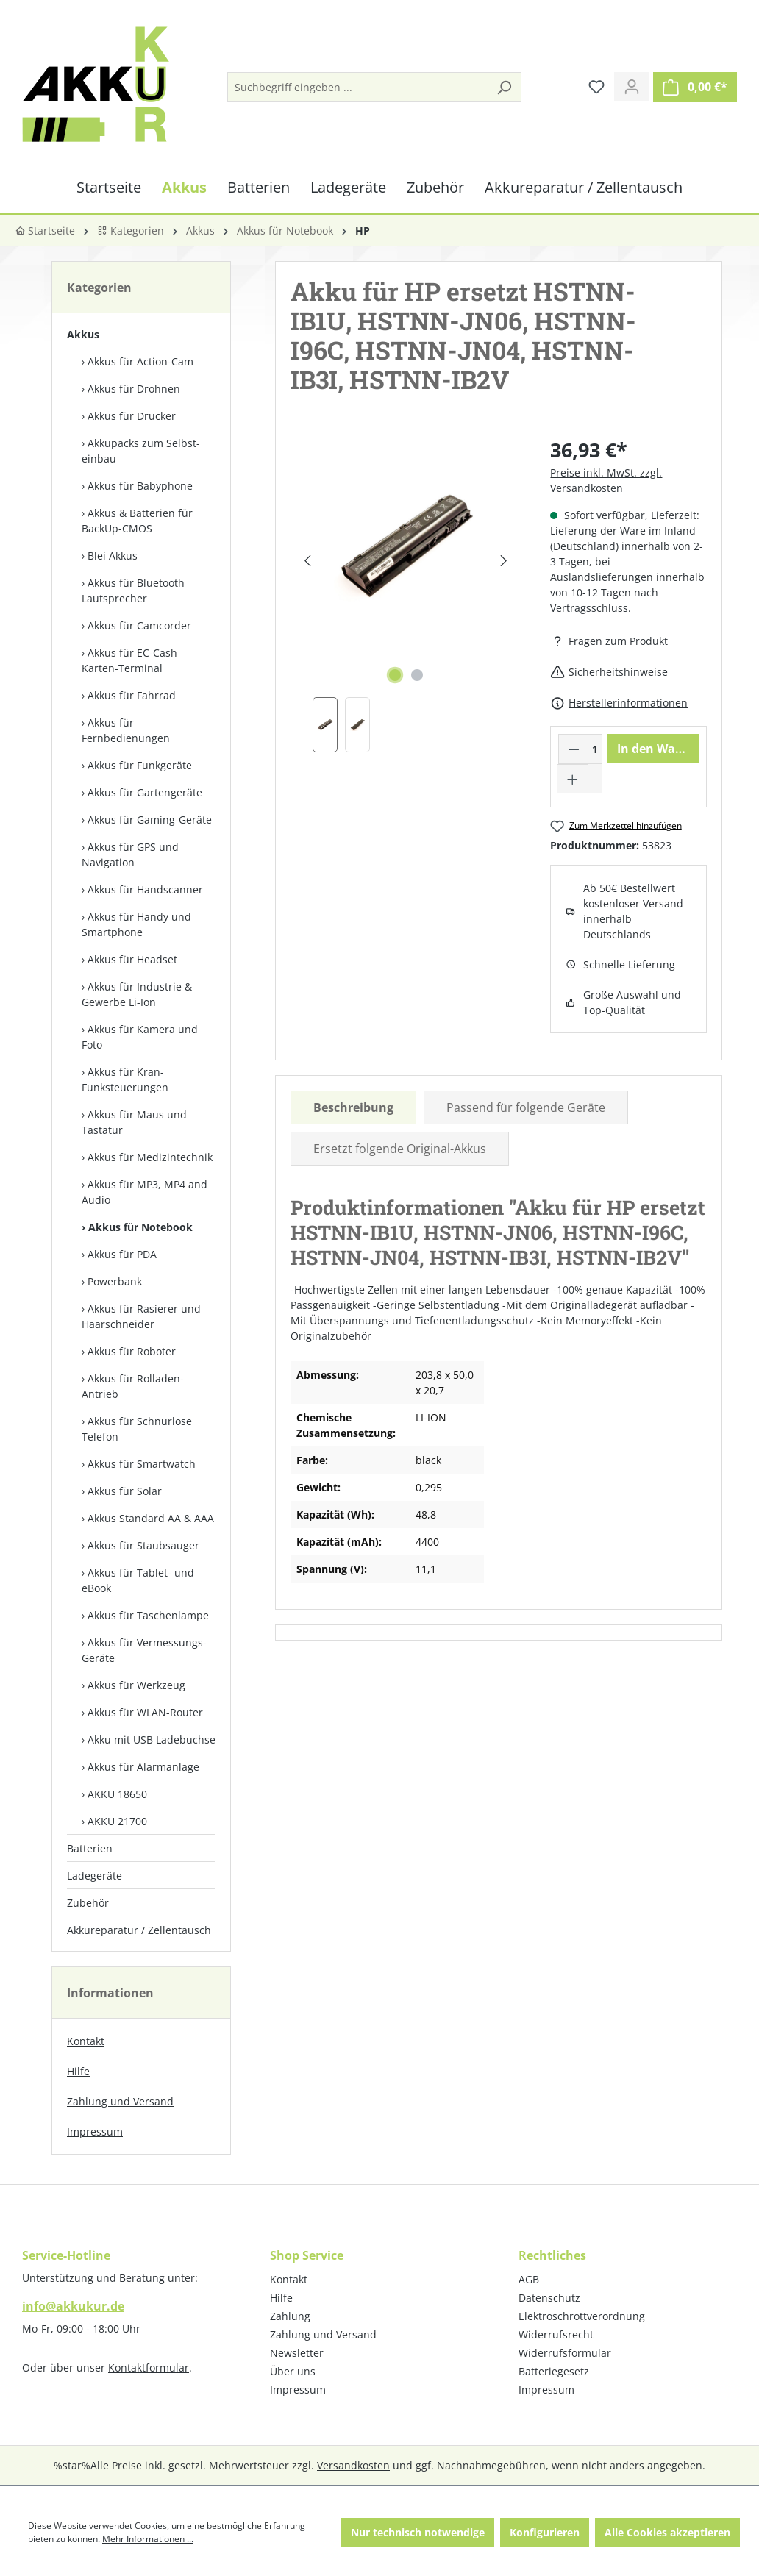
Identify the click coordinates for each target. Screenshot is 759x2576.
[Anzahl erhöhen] (572, 778)
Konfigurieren (545, 2532)
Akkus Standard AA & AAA (151, 1518)
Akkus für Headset (132, 959)
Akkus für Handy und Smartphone (136, 924)
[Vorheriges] (308, 560)
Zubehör (88, 1903)
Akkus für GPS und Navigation (130, 854)
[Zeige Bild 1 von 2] (395, 675)
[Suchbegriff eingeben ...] (358, 87)
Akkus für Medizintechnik (150, 1157)
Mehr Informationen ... (147, 2539)
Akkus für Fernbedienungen (126, 730)
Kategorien (130, 231)
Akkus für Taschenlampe (148, 1615)
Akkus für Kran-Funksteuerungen (125, 1079)
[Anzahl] (595, 749)
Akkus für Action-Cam (140, 361)
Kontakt (85, 2041)
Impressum (95, 2131)
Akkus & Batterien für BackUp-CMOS (137, 520)
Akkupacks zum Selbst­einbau (141, 450)
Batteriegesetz (554, 2371)
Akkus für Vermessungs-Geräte (144, 1650)
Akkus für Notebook (140, 1227)
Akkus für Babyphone (140, 486)
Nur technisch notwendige (418, 2532)
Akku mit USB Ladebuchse (151, 1740)
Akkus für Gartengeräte (145, 792)
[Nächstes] (503, 560)
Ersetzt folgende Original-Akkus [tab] (399, 1149)
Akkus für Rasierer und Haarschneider (141, 1316)
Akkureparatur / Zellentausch (139, 1930)
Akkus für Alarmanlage (143, 1767)
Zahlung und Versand (120, 2101)
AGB (529, 2279)
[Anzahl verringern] (573, 749)
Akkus (83, 334)
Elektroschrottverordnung (582, 2316)
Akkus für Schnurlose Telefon (137, 1429)
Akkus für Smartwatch (142, 1464)
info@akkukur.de (73, 2306)
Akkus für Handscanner (145, 889)
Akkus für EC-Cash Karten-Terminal (129, 660)
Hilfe (78, 2071)
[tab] (353, 1107)
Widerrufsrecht (556, 2334)
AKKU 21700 (117, 1821)
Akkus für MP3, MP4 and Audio (144, 1192)
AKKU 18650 (117, 1794)
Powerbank (115, 1281)
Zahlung (290, 2316)
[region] (405, 593)
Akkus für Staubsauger (143, 1545)
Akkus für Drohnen (134, 389)
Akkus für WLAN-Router (145, 1712)
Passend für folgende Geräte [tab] (525, 1107)
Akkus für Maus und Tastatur (134, 1122)
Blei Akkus (113, 556)
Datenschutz (549, 2298)
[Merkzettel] (596, 86)
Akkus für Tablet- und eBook (138, 1580)
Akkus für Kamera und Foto (140, 1037)
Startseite (45, 231)
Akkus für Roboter (132, 1351)
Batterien (90, 1848)
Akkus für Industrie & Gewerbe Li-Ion (137, 994)
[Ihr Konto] (631, 86)
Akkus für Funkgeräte (140, 765)
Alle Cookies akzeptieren (667, 2532)
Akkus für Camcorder (139, 625)
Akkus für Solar (125, 1491)
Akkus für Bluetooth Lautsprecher (133, 590)
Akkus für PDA (122, 1254)
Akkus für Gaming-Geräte (150, 820)
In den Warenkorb (658, 749)
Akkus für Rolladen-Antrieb (133, 1386)
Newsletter (297, 2353)
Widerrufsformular (565, 2353)
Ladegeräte (94, 1876)
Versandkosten (353, 2465)
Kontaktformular (148, 2368)
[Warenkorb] (695, 87)
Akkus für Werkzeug (136, 1685)
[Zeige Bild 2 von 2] (417, 675)
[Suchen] (504, 87)
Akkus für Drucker (132, 416)
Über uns (293, 2371)
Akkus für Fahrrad (132, 695)
